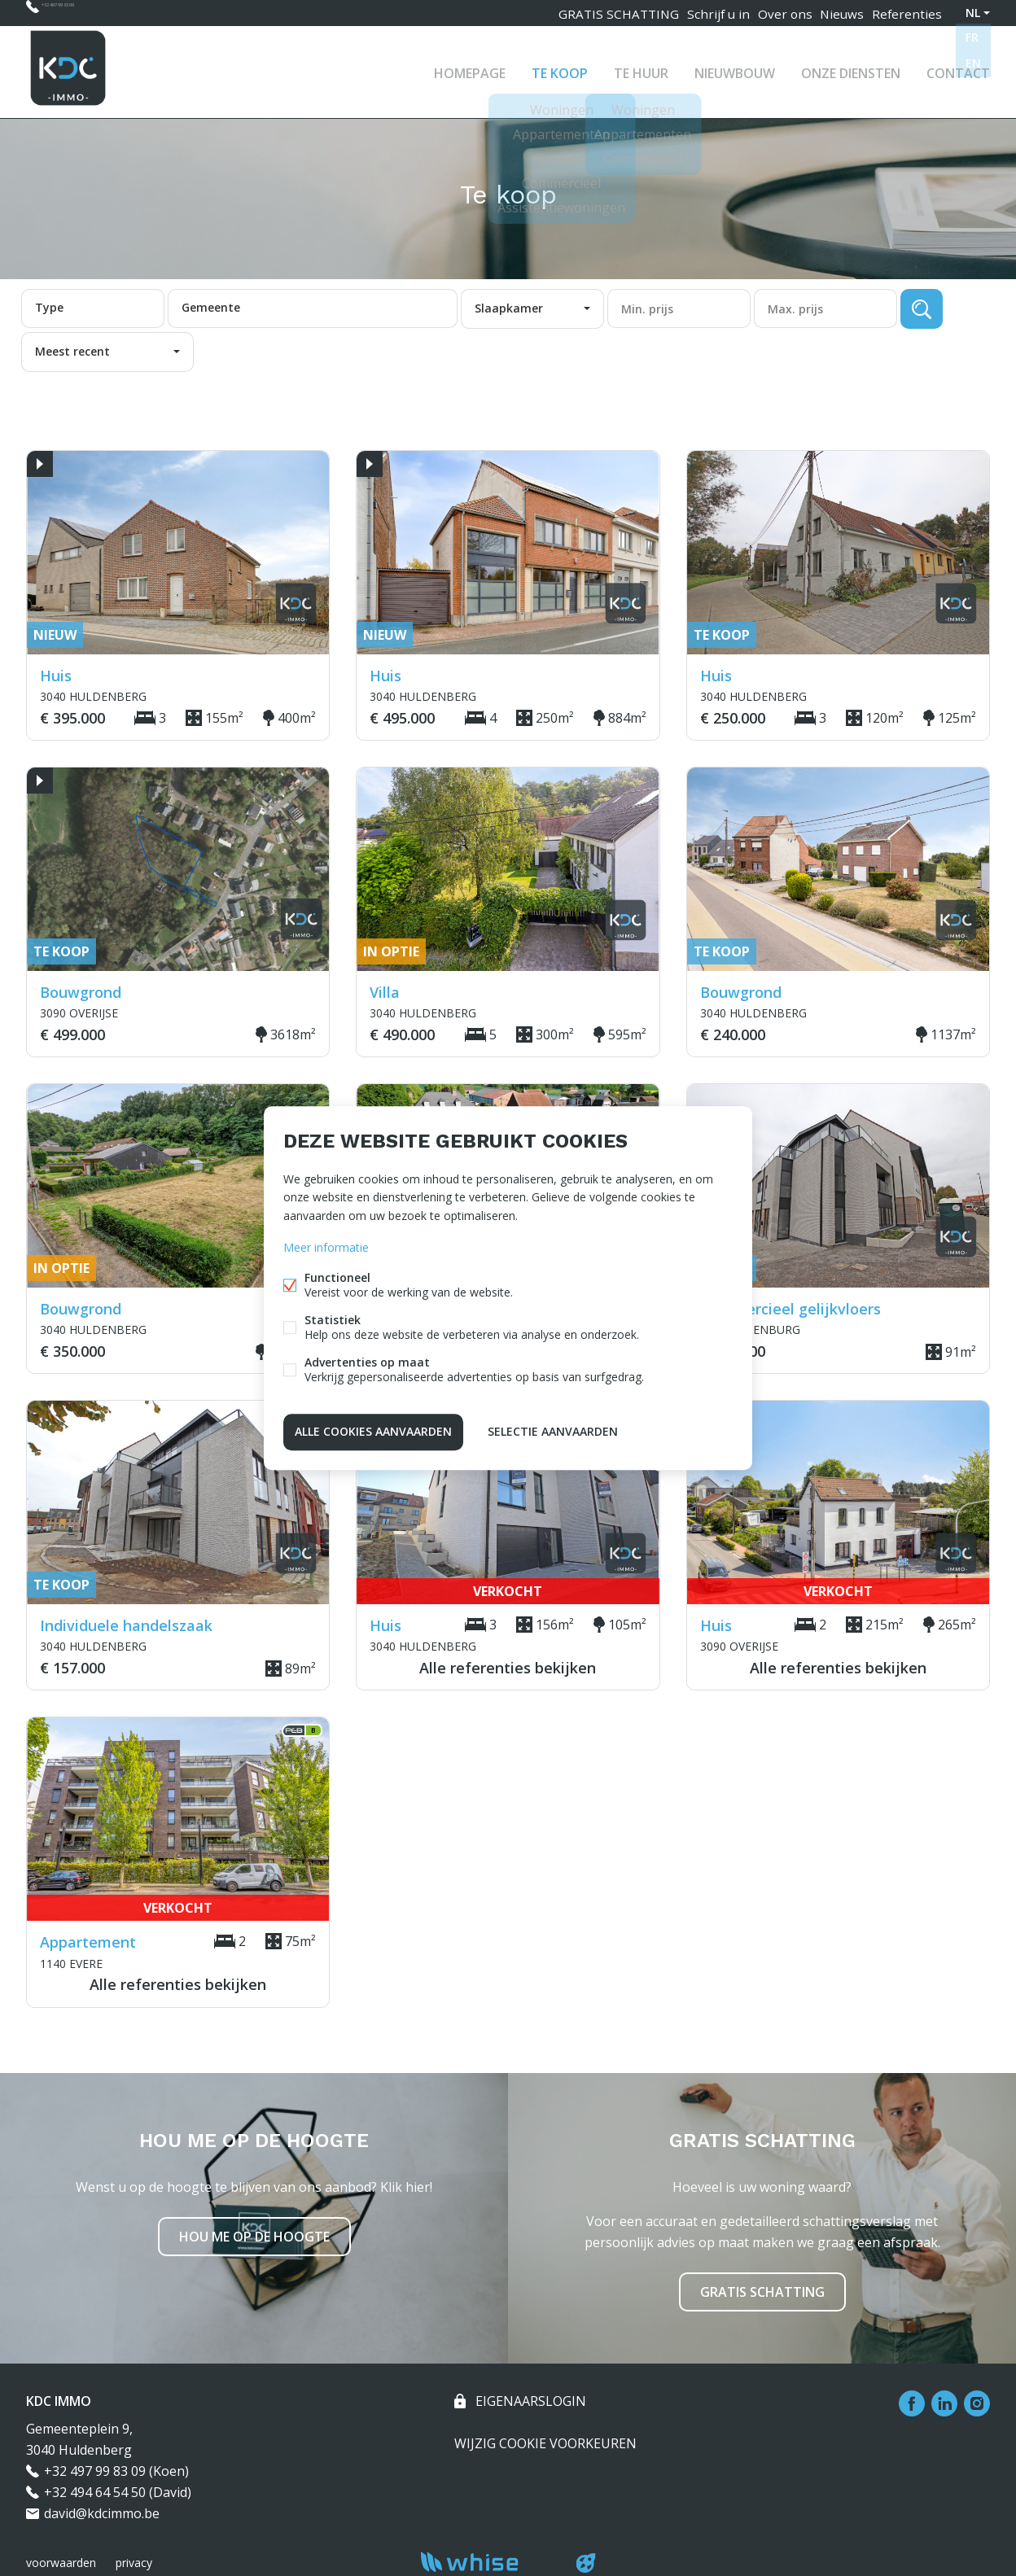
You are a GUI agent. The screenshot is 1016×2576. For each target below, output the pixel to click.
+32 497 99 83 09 (91, 12)
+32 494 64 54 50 (95, 2492)
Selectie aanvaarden (553, 1429)
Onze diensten (850, 68)
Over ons (774, 12)
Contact (958, 68)
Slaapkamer (509, 308)
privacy (134, 2562)
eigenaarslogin (529, 2401)
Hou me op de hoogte (254, 2237)
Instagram (977, 2403)
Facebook (912, 2403)
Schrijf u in (703, 12)
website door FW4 (586, 2563)
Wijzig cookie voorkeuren (545, 2443)
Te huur (641, 68)
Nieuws (836, 12)
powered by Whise (489, 2562)
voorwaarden (61, 2562)
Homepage (470, 68)
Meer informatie (326, 1249)
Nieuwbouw (734, 68)
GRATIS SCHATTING (602, 12)
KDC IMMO (58, 2401)
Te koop (560, 68)
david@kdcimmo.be (102, 2513)
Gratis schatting (762, 2292)
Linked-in (944, 2403)
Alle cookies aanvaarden (373, 1429)
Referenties (906, 12)
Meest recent (72, 351)
